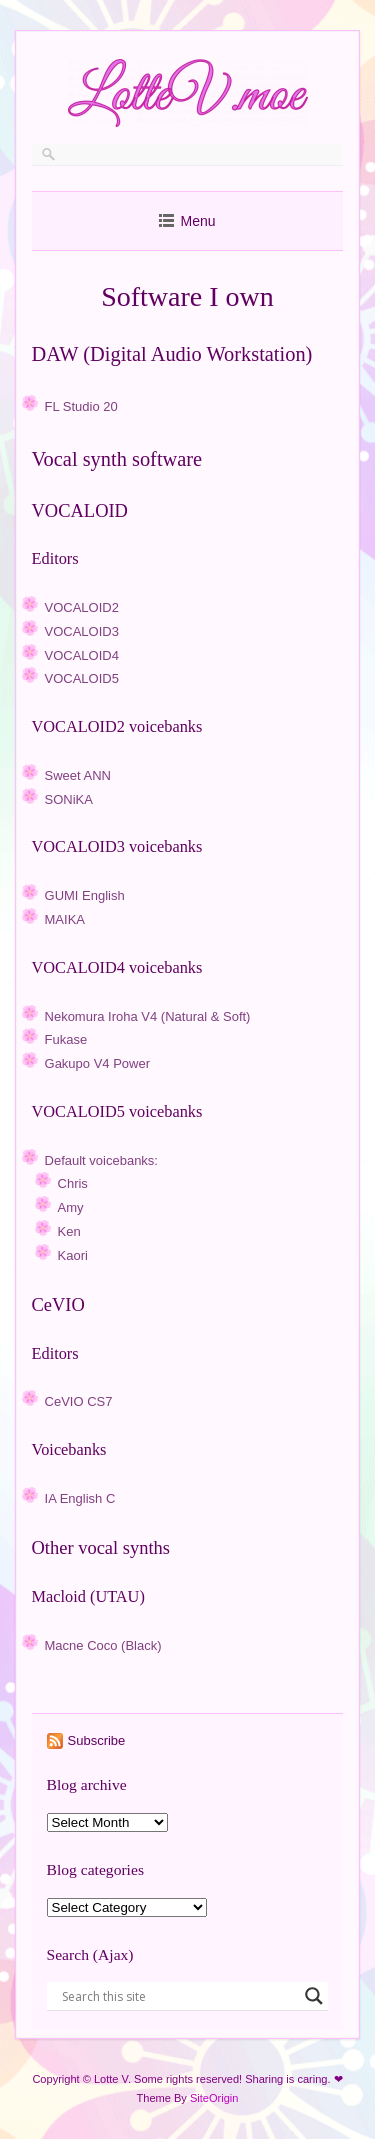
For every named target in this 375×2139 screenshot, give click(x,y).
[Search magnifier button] (314, 1996)
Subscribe (97, 1740)
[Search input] (179, 1996)
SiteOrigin (214, 2098)
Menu (197, 221)
